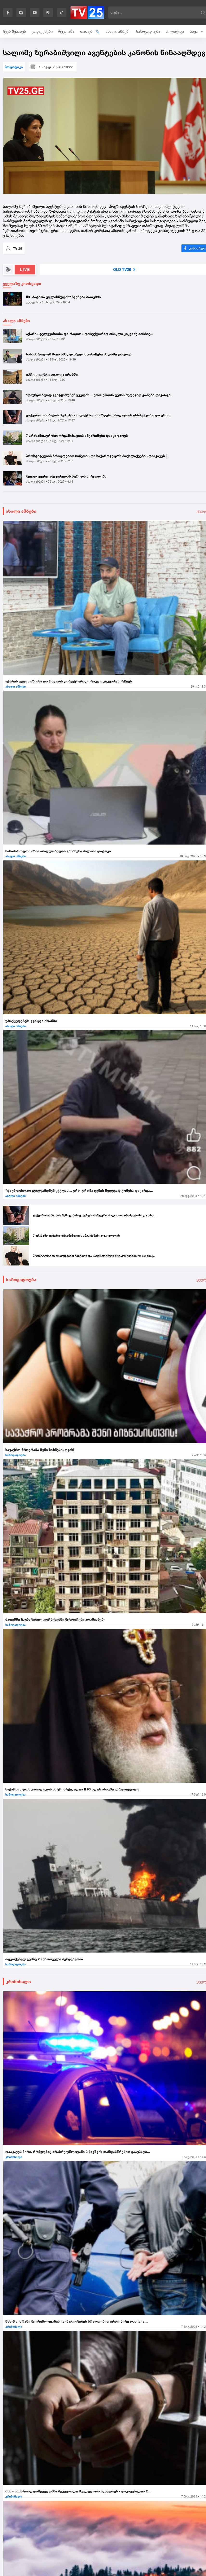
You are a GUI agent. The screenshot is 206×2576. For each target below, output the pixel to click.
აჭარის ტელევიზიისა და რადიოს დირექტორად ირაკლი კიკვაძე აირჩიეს (89, 334)
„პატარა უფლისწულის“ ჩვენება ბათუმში (63, 297)
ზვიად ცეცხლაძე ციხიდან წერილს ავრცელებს (66, 476)
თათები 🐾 (90, 31)
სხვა (196, 31)
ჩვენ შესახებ (14, 31)
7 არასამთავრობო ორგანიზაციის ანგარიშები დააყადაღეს (77, 435)
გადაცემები (42, 31)
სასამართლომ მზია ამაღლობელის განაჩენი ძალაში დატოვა (79, 354)
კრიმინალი (18, 1981)
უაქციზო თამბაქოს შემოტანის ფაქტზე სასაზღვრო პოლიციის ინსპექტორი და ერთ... (98, 415)
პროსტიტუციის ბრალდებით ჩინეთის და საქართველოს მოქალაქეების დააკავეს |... (97, 456)
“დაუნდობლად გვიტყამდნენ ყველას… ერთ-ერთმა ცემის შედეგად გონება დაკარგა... (100, 395)
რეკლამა (66, 31)
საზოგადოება (148, 31)
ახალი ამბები (118, 31)
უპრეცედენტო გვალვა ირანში (52, 374)
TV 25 (13, 248)
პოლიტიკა (175, 31)
